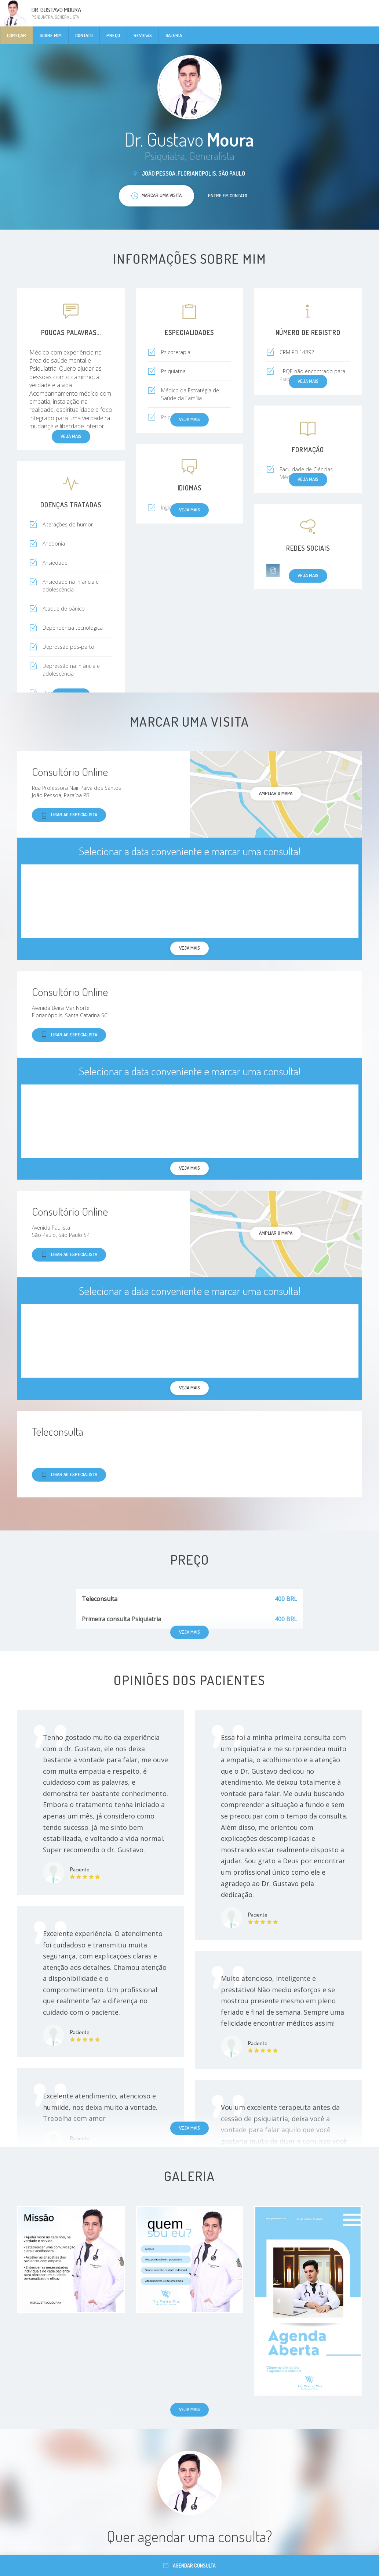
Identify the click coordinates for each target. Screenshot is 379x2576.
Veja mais (189, 2128)
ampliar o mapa (275, 793)
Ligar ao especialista (69, 815)
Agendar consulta (189, 2565)
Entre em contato (227, 195)
